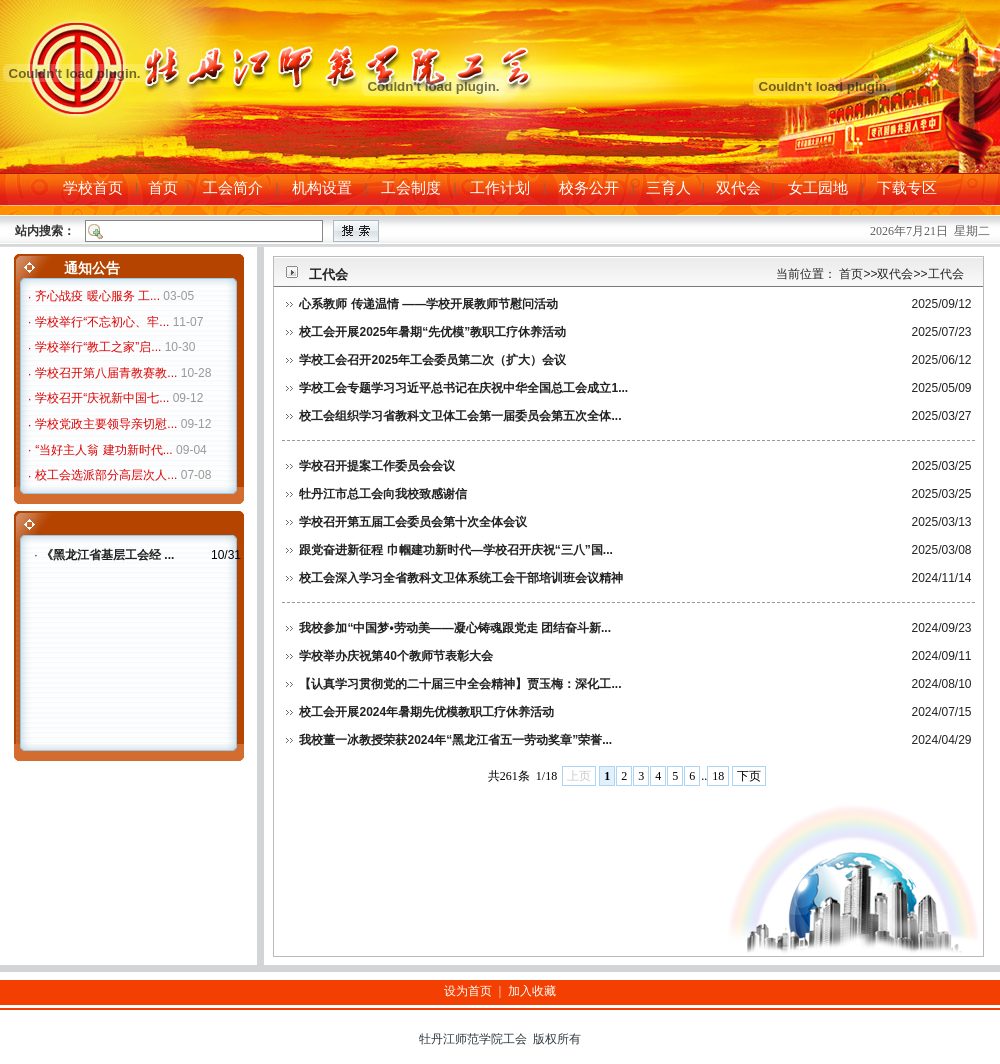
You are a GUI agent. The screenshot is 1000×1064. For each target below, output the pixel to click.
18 (718, 776)
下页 (749, 776)
